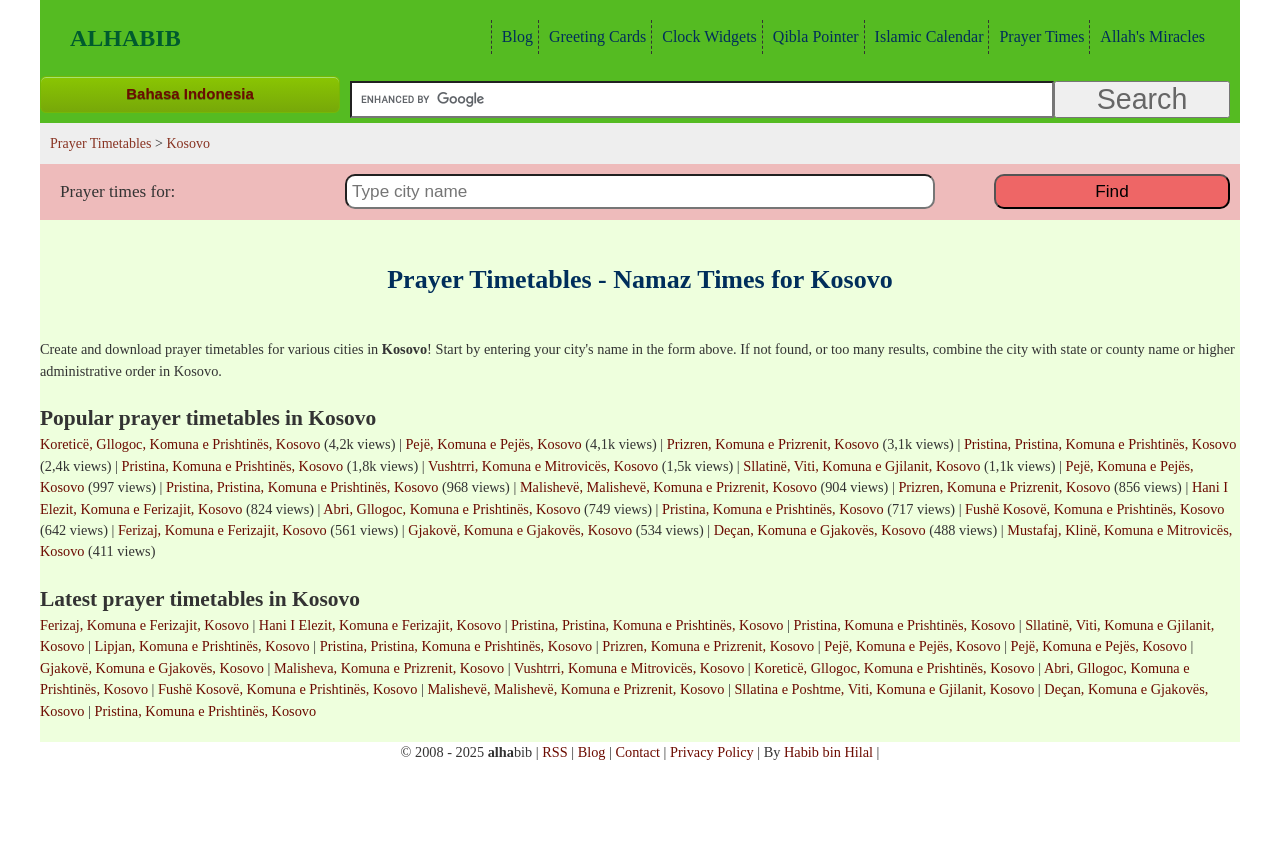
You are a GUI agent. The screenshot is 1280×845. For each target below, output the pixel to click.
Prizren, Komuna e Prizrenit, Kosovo (773, 444)
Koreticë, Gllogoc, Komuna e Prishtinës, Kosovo (180, 444)
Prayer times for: (117, 191)
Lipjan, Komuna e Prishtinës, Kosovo (202, 646)
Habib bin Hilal (828, 752)
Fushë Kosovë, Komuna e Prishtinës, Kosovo (1094, 509)
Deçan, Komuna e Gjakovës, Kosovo (820, 530)
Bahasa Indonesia (190, 93)
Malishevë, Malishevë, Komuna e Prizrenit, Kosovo (668, 487)
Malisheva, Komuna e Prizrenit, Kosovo (389, 668)
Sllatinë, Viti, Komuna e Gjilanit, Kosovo (861, 466)
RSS (554, 752)
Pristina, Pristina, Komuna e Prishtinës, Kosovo (1100, 444)
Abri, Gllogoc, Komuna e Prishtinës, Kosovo (451, 509)
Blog (515, 36)
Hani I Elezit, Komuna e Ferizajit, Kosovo (380, 625)
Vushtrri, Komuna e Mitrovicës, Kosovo (543, 466)
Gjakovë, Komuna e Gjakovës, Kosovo (520, 530)
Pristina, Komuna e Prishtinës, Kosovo (232, 466)
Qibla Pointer (813, 36)
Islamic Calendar (927, 36)
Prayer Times (1039, 36)
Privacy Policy (712, 752)
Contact (637, 752)
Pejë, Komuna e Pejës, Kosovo (493, 444)
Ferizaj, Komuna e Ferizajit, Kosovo (222, 530)
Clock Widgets (707, 36)
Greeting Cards (595, 36)
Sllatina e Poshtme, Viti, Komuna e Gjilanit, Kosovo (884, 689)
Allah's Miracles (1150, 36)
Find (1111, 191)
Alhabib (125, 38)
